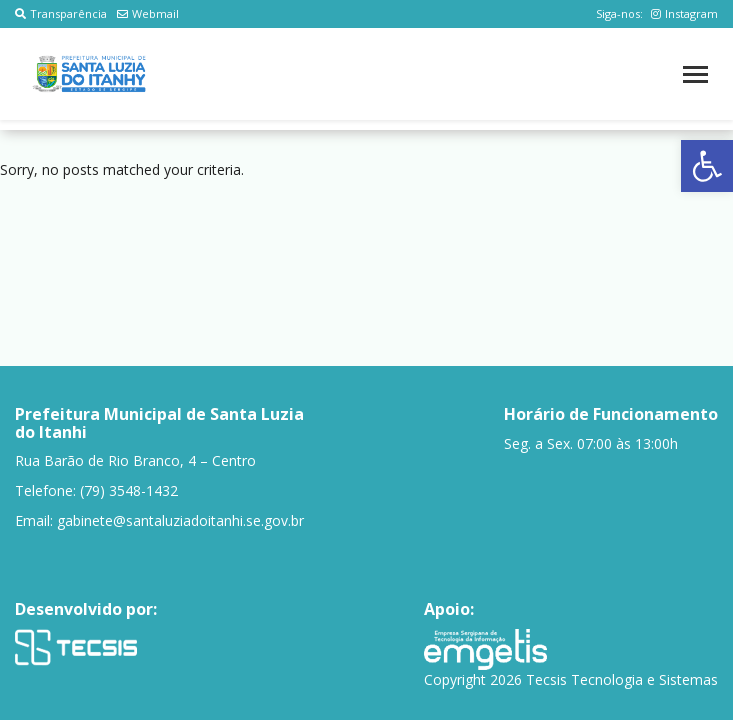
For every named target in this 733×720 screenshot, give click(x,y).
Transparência (61, 13)
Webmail (148, 13)
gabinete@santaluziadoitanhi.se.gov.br (180, 520)
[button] (707, 166)
